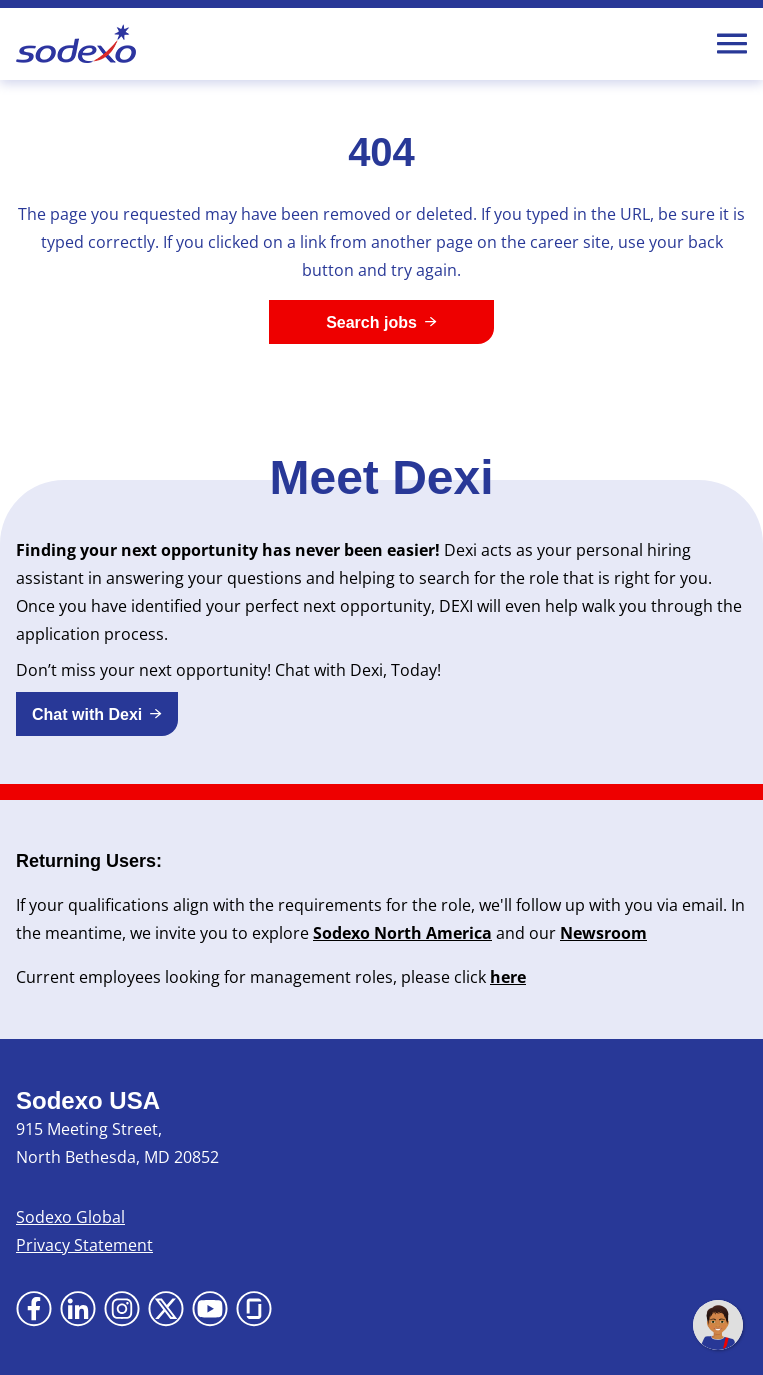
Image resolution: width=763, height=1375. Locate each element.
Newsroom (603, 933)
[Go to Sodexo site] (76, 44)
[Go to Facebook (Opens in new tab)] (34, 1309)
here (508, 977)
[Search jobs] (381, 322)
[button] (97, 714)
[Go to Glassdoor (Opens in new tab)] (254, 1309)
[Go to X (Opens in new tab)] (166, 1309)
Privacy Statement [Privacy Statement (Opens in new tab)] (84, 1245)
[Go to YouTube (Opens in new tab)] (210, 1309)
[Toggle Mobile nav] (732, 44)
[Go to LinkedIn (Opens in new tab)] (78, 1309)
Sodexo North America (402, 933)
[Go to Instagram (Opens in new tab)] (122, 1309)
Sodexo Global (70, 1217)
